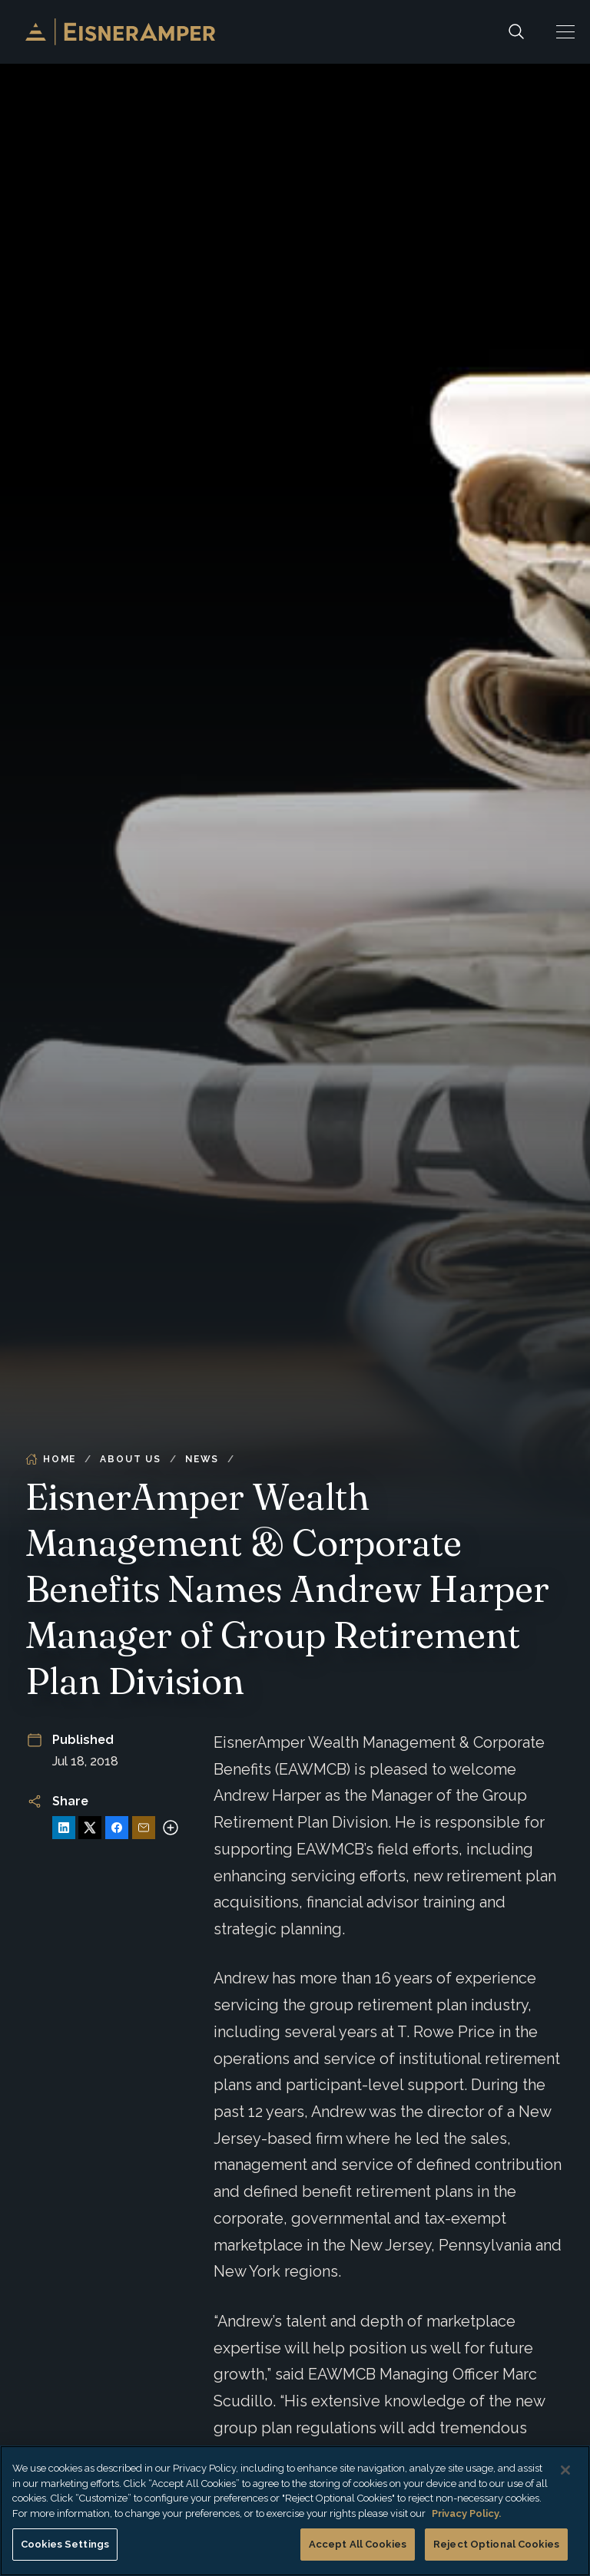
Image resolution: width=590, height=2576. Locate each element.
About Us (130, 1459)
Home (50, 1459)
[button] (565, 32)
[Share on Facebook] (116, 1827)
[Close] (565, 2470)
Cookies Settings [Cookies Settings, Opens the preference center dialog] (65, 2544)
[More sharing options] (170, 1827)
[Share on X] (89, 1827)
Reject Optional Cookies (496, 2544)
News (202, 1459)
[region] (295, 2511)
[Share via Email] (143, 1827)
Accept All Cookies (357, 2544)
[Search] (516, 32)
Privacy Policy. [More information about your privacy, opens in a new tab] (466, 2513)
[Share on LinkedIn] (63, 1827)
